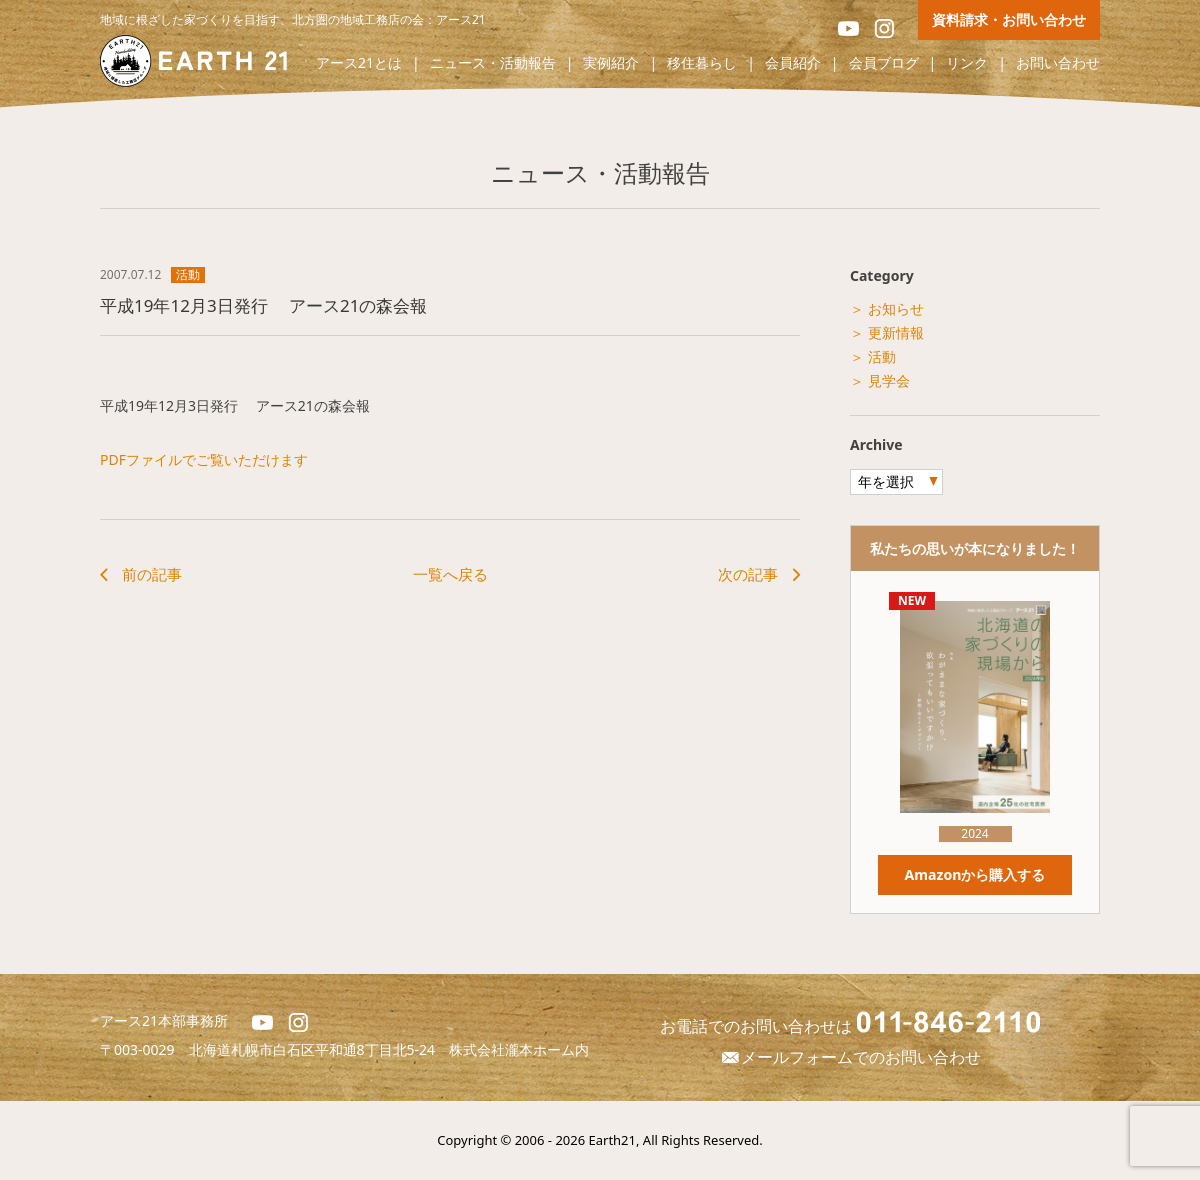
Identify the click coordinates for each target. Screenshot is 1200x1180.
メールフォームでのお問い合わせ (850, 1057)
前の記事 (152, 574)
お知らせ (896, 308)
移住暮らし (702, 63)
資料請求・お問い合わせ (1009, 19)
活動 (188, 275)
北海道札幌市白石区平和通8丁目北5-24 (319, 1049)
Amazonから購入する (975, 874)
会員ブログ (884, 63)
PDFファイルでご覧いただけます (204, 459)
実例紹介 (611, 63)
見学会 (889, 380)
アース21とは (359, 63)
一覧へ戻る (450, 574)
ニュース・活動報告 (493, 63)
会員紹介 (793, 63)
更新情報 (896, 332)
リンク (967, 63)
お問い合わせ (1058, 63)
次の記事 (748, 574)
